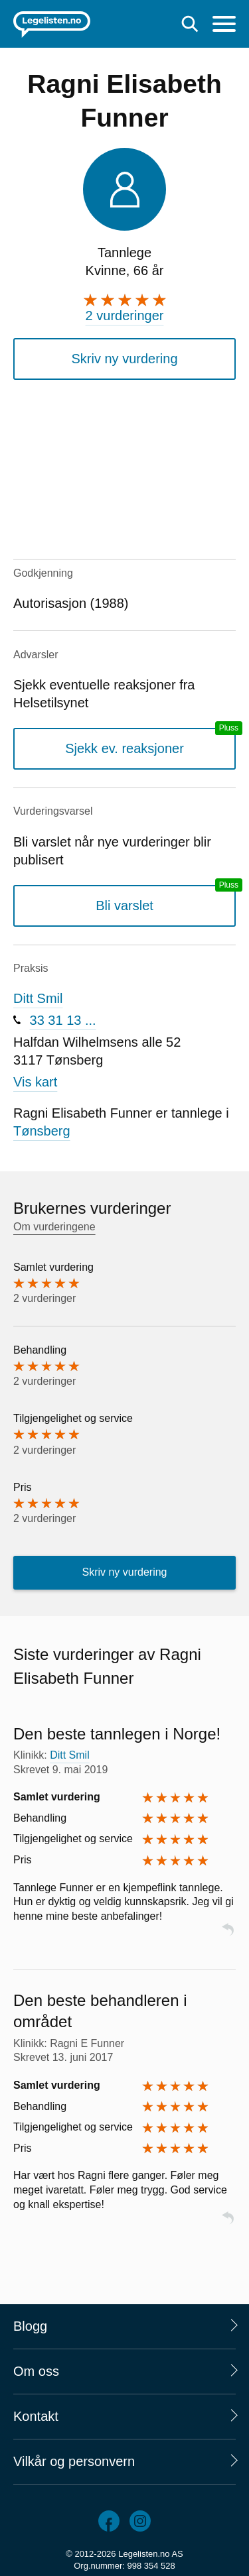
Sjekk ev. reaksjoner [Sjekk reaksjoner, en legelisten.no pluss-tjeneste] (124, 748)
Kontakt (35, 2416)
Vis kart (35, 1082)
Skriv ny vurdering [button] (124, 358)
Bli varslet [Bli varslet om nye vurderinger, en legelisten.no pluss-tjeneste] (124, 905)
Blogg (30, 2326)
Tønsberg (41, 1131)
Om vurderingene (54, 1226)
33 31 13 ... (63, 1020)
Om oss (36, 2371)
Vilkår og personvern (74, 2461)
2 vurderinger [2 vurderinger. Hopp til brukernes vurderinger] (125, 315)
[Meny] (224, 25)
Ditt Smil (37, 998)
